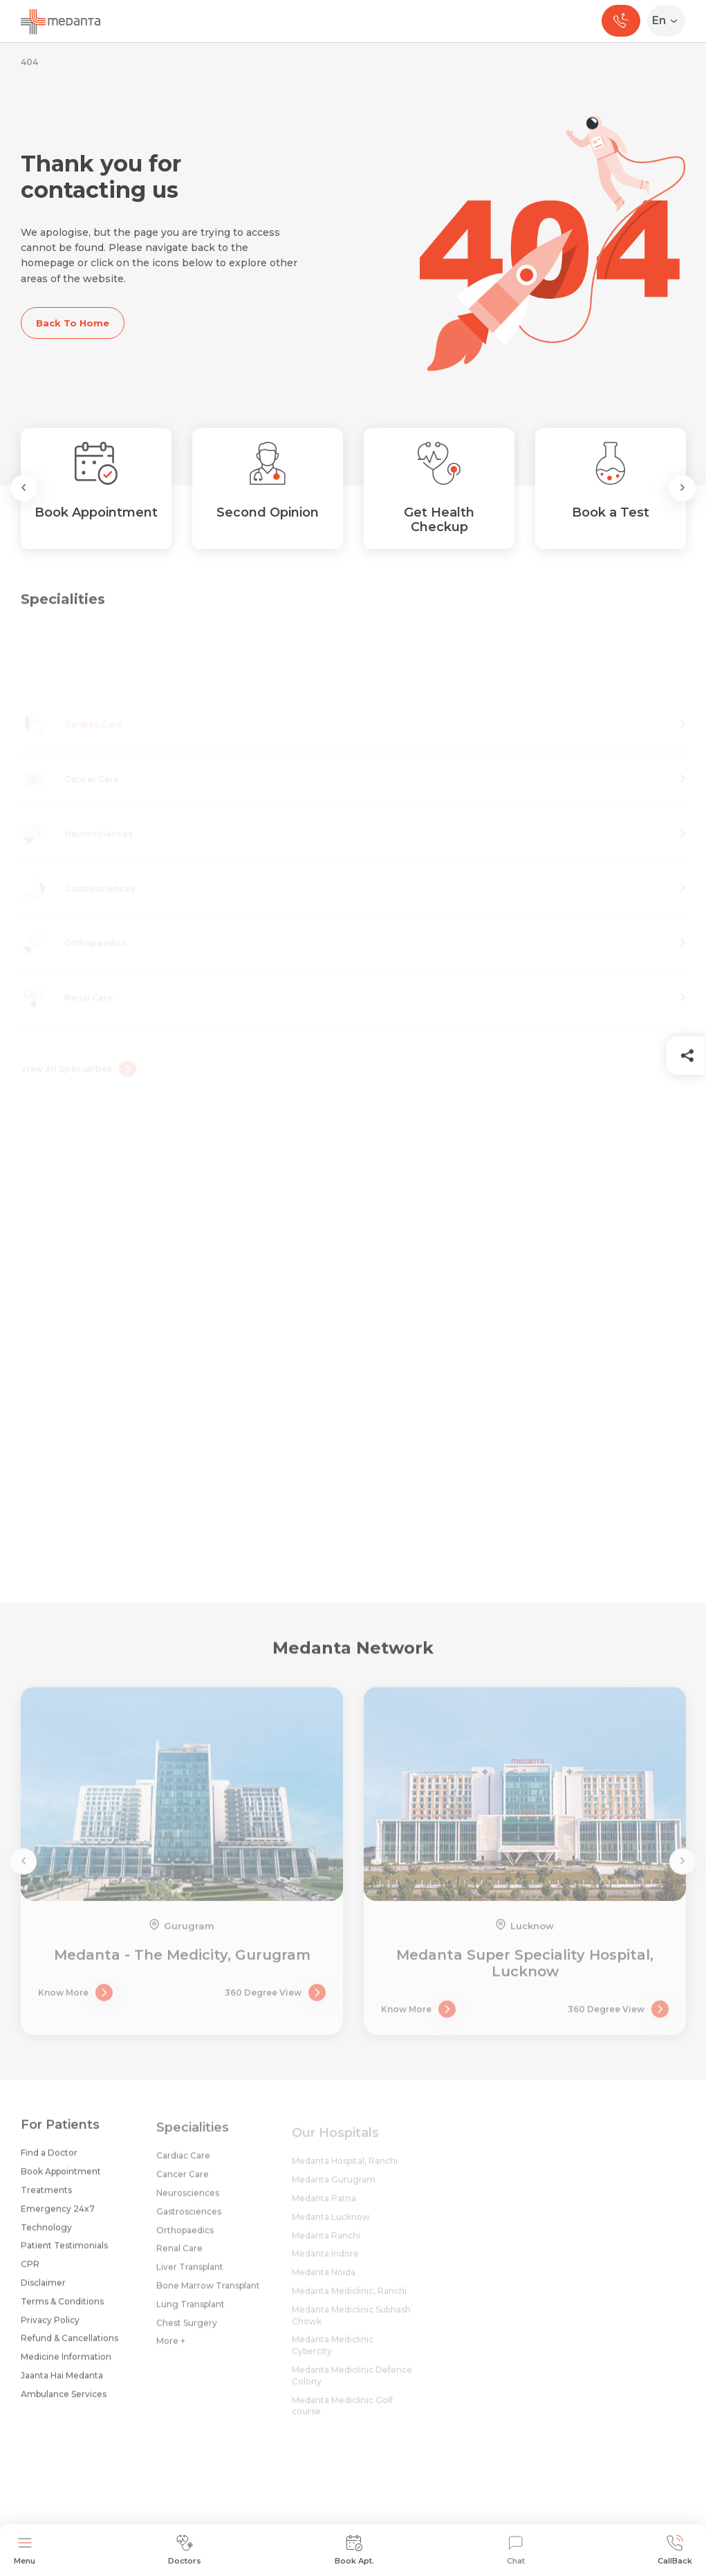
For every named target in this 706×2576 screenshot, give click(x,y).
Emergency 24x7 (58, 2216)
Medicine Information (66, 2364)
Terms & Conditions (62, 2309)
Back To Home (72, 322)
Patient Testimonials (64, 2253)
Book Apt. (354, 2550)
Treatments (46, 2197)
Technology (46, 2235)
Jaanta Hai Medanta (62, 2383)
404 (29, 62)
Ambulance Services (63, 2401)
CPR (30, 2271)
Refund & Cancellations (69, 2346)
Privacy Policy (50, 2327)
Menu (24, 2550)
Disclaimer (43, 2290)
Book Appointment (61, 2179)
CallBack (675, 2550)
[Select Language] (669, 21)
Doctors (184, 2550)
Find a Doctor (49, 2161)
